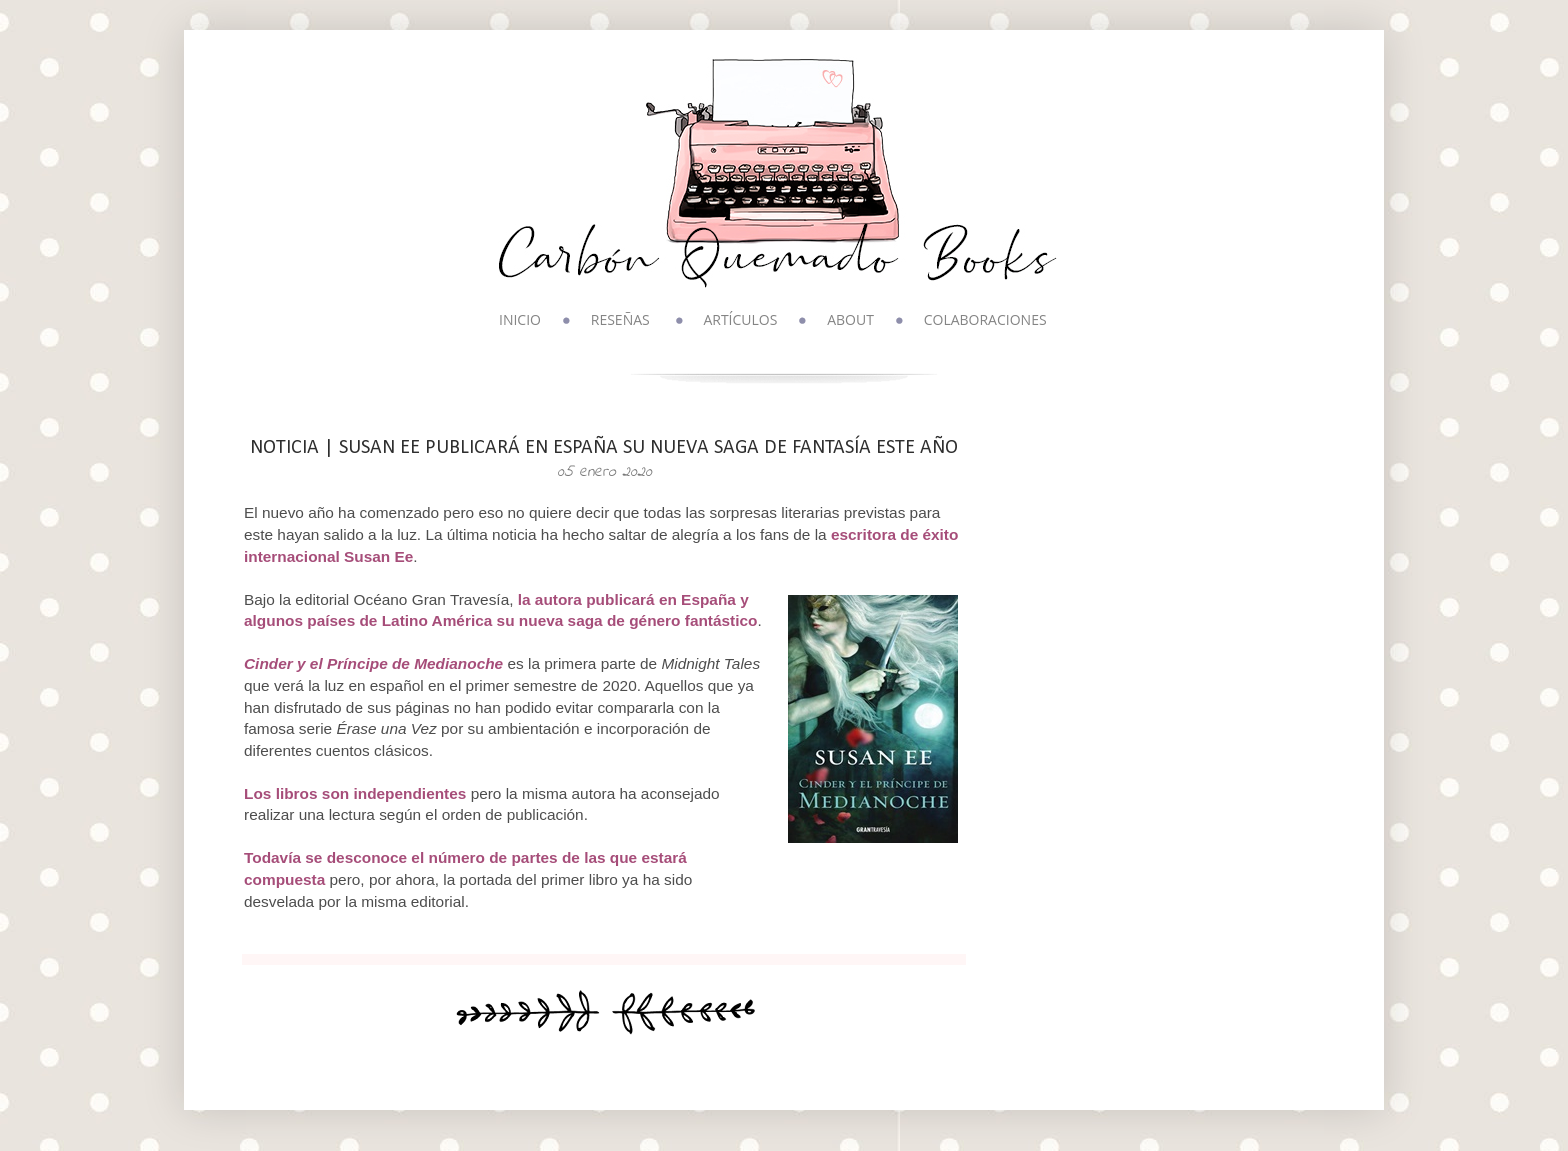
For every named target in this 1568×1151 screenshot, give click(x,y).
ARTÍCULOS (740, 319)
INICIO (520, 319)
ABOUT (850, 319)
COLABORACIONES (985, 319)
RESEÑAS (620, 319)
